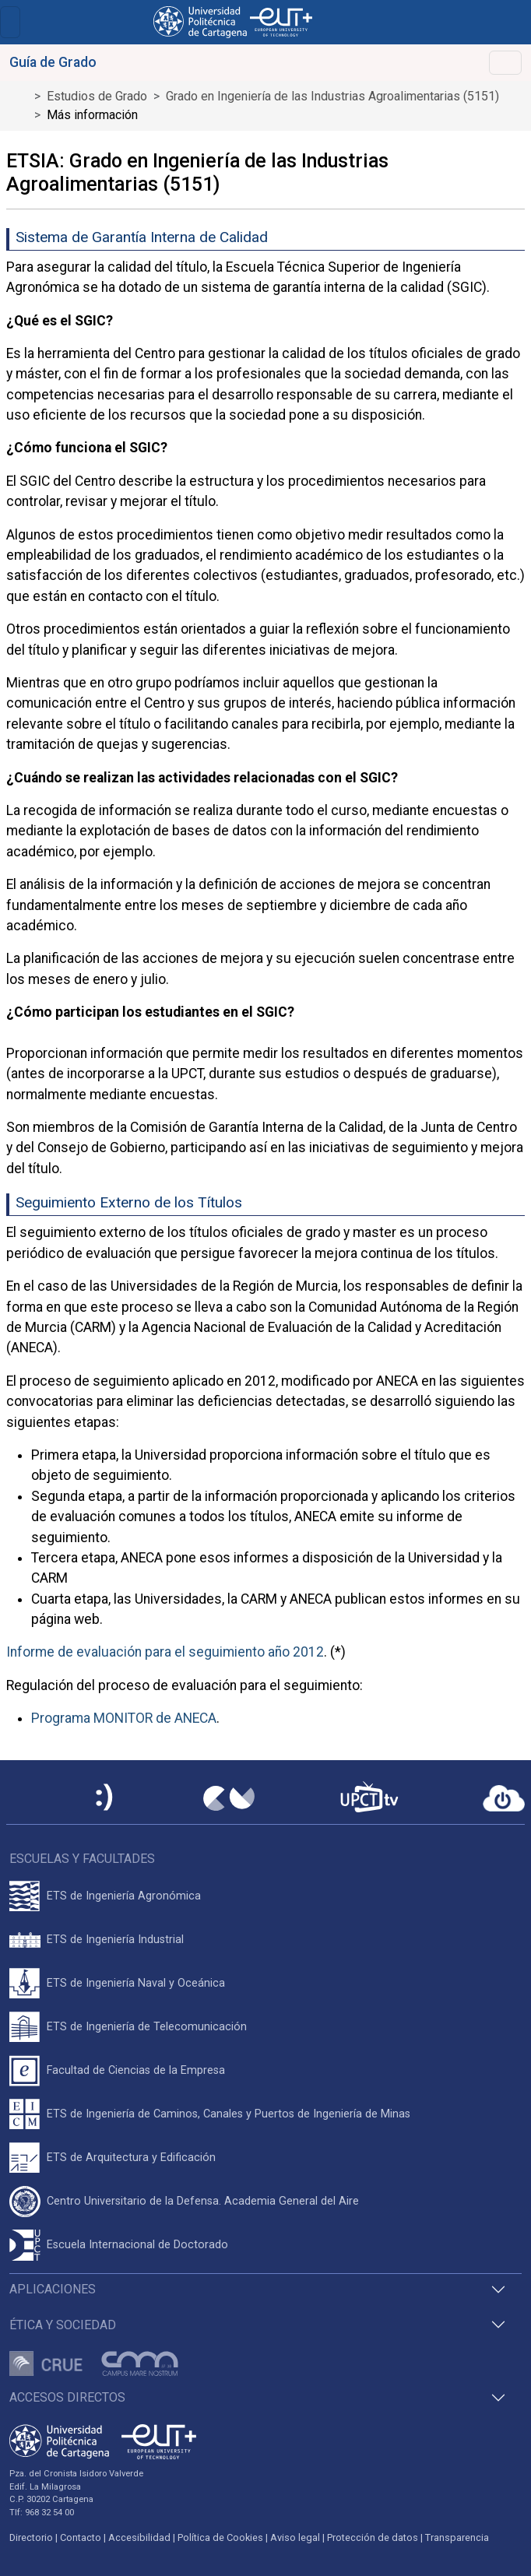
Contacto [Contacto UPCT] (80, 2537)
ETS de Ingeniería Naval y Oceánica (136, 1983)
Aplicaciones (52, 2289)
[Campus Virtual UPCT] (229, 1798)
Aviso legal (295, 2537)
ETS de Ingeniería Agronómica (124, 1896)
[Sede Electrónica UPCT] (105, 1799)
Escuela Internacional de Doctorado (137, 2244)
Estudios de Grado (97, 96)
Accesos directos (67, 2397)
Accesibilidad (139, 2537)
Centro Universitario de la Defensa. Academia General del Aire (203, 2201)
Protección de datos (372, 2537)
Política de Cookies (220, 2537)
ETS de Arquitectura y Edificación (131, 2157)
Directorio (31, 2537)
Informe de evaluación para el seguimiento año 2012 (165, 1652)
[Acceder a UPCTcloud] (504, 1798)
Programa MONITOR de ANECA (123, 1718)
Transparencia (457, 2537)
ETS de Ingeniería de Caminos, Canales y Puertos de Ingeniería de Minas (228, 2114)
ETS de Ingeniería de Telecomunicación (147, 2026)
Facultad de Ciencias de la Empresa (136, 2070)
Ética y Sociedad (62, 2325)
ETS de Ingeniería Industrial (115, 1939)
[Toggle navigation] (10, 22)
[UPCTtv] (369, 1798)
